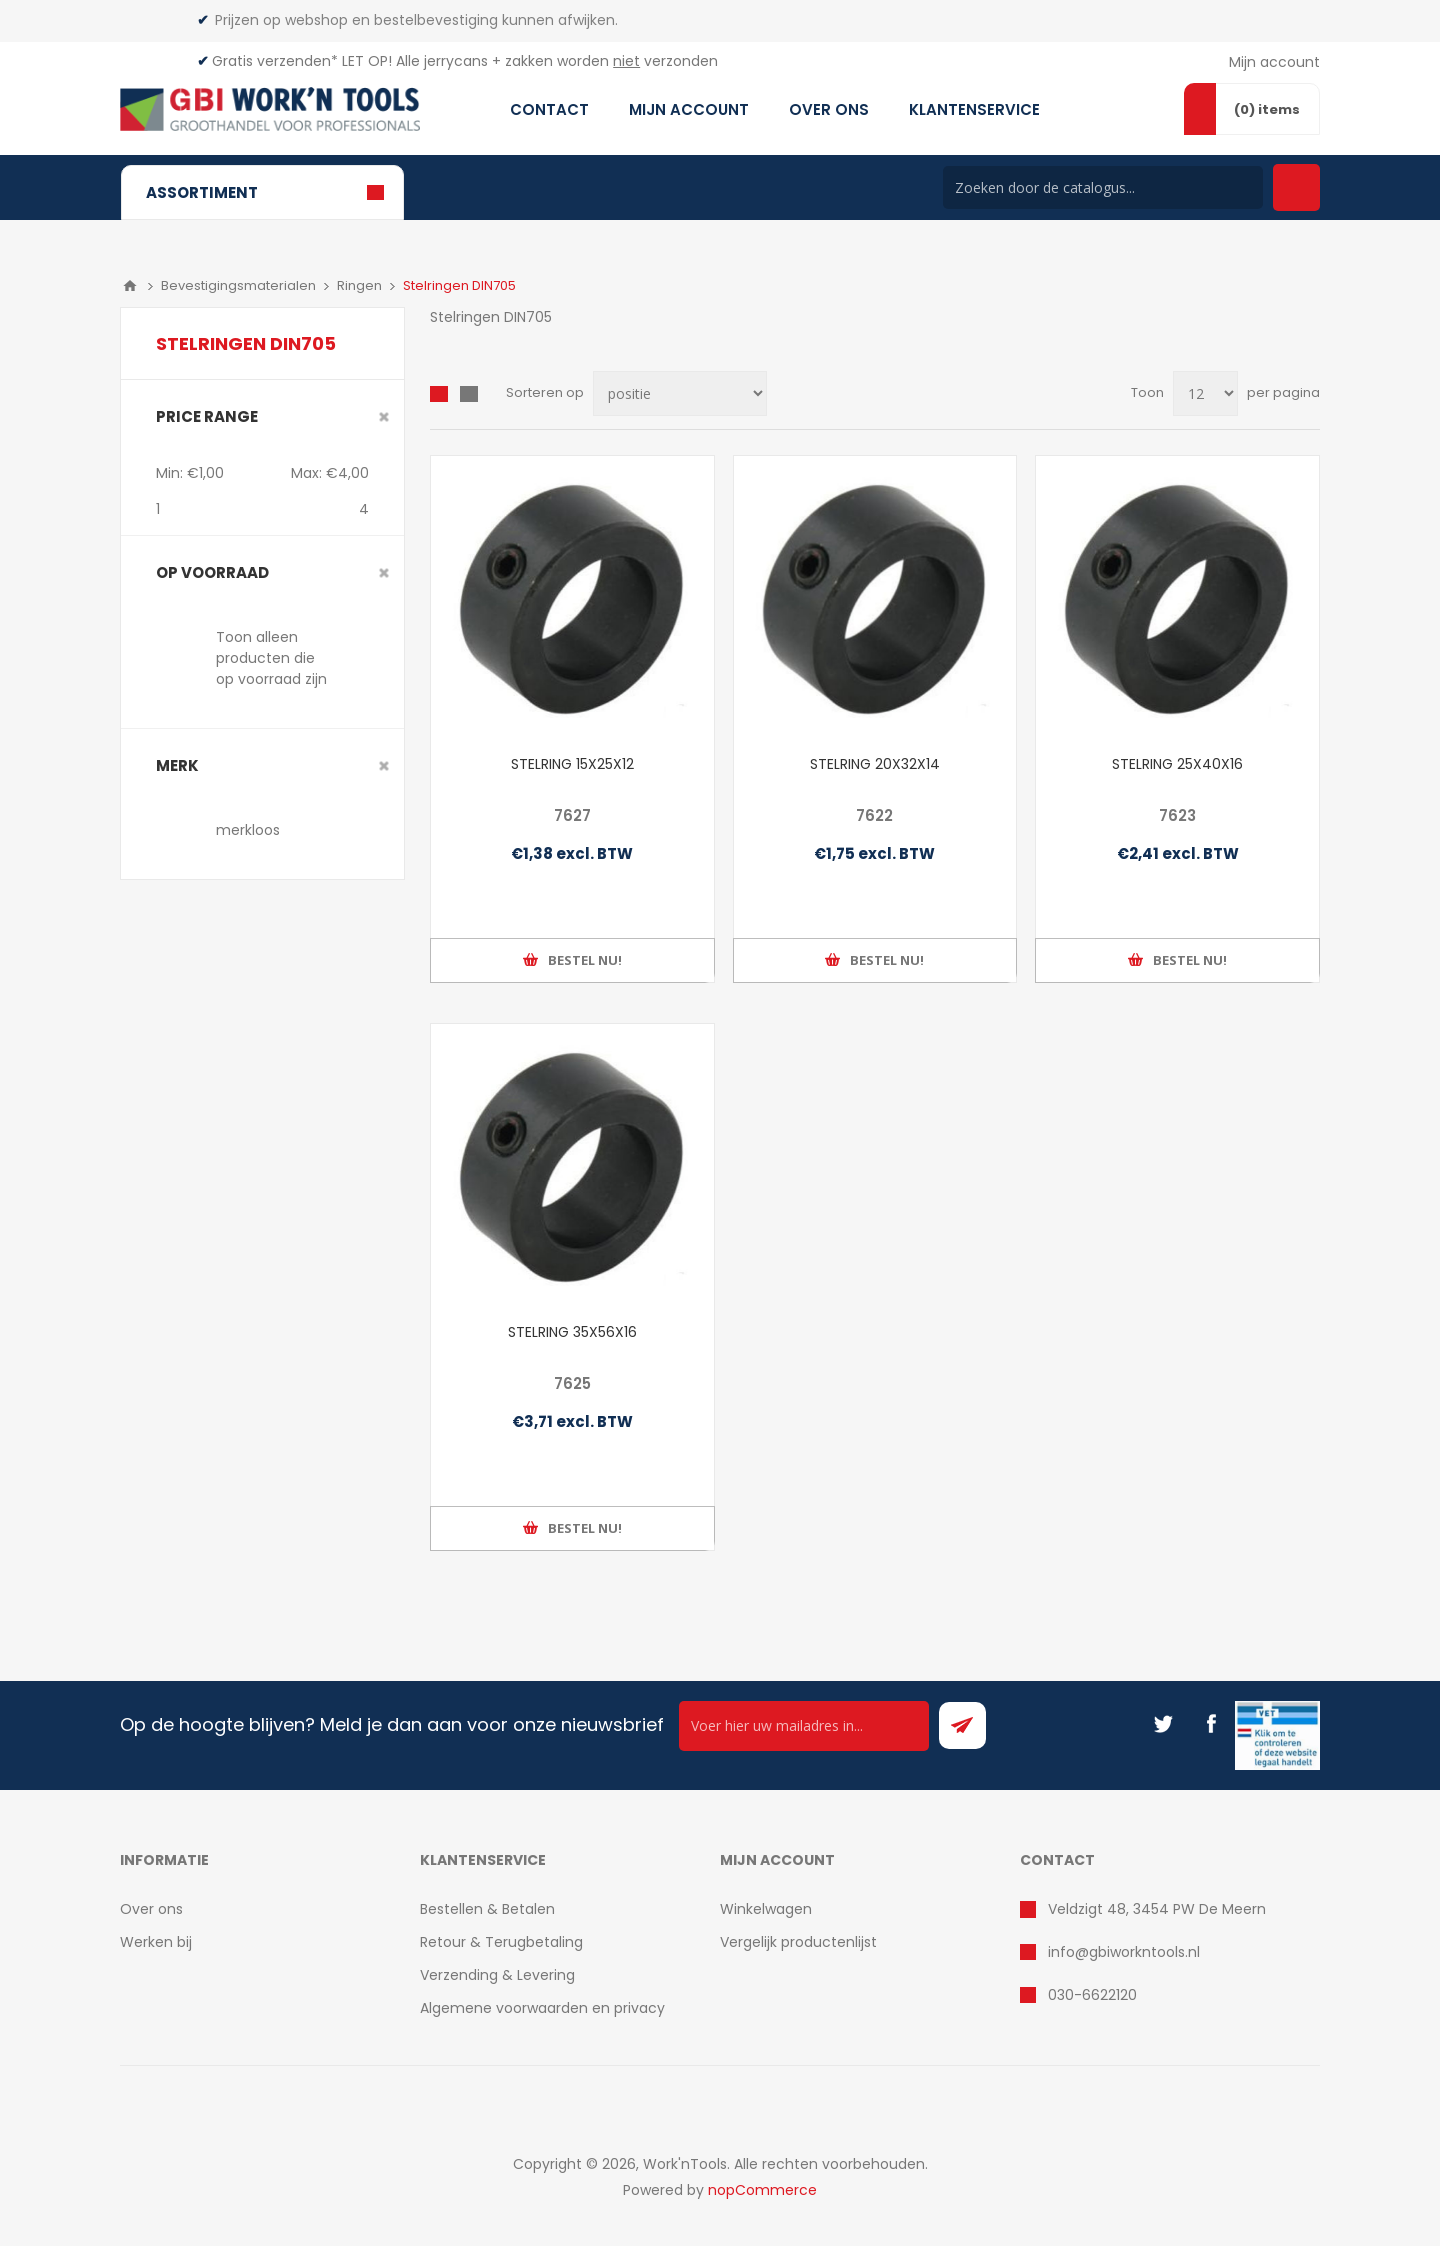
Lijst (469, 394)
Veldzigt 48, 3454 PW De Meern (1157, 1909)
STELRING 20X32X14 (875, 764)
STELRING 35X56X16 (572, 1332)
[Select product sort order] (680, 393)
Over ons (151, 1909)
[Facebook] (1211, 1724)
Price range (207, 416)
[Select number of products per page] (1205, 393)
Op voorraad (212, 572)
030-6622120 (1092, 1995)
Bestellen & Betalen (487, 1909)
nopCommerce (762, 2190)
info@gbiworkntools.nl (1124, 1952)
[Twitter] (1163, 1724)
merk (177, 765)
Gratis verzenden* (275, 61)
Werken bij (156, 1942)
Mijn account (1274, 62)
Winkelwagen (766, 1909)
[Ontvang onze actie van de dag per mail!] (804, 1726)
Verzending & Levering (497, 1975)
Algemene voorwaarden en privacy (542, 2008)
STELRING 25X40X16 (1177, 764)
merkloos (248, 830)
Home (130, 286)
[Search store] (1103, 187)
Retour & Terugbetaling (501, 1942)
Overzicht (439, 394)
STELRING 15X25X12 (572, 764)
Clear (384, 417)
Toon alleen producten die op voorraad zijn (271, 658)
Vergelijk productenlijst (798, 1942)
